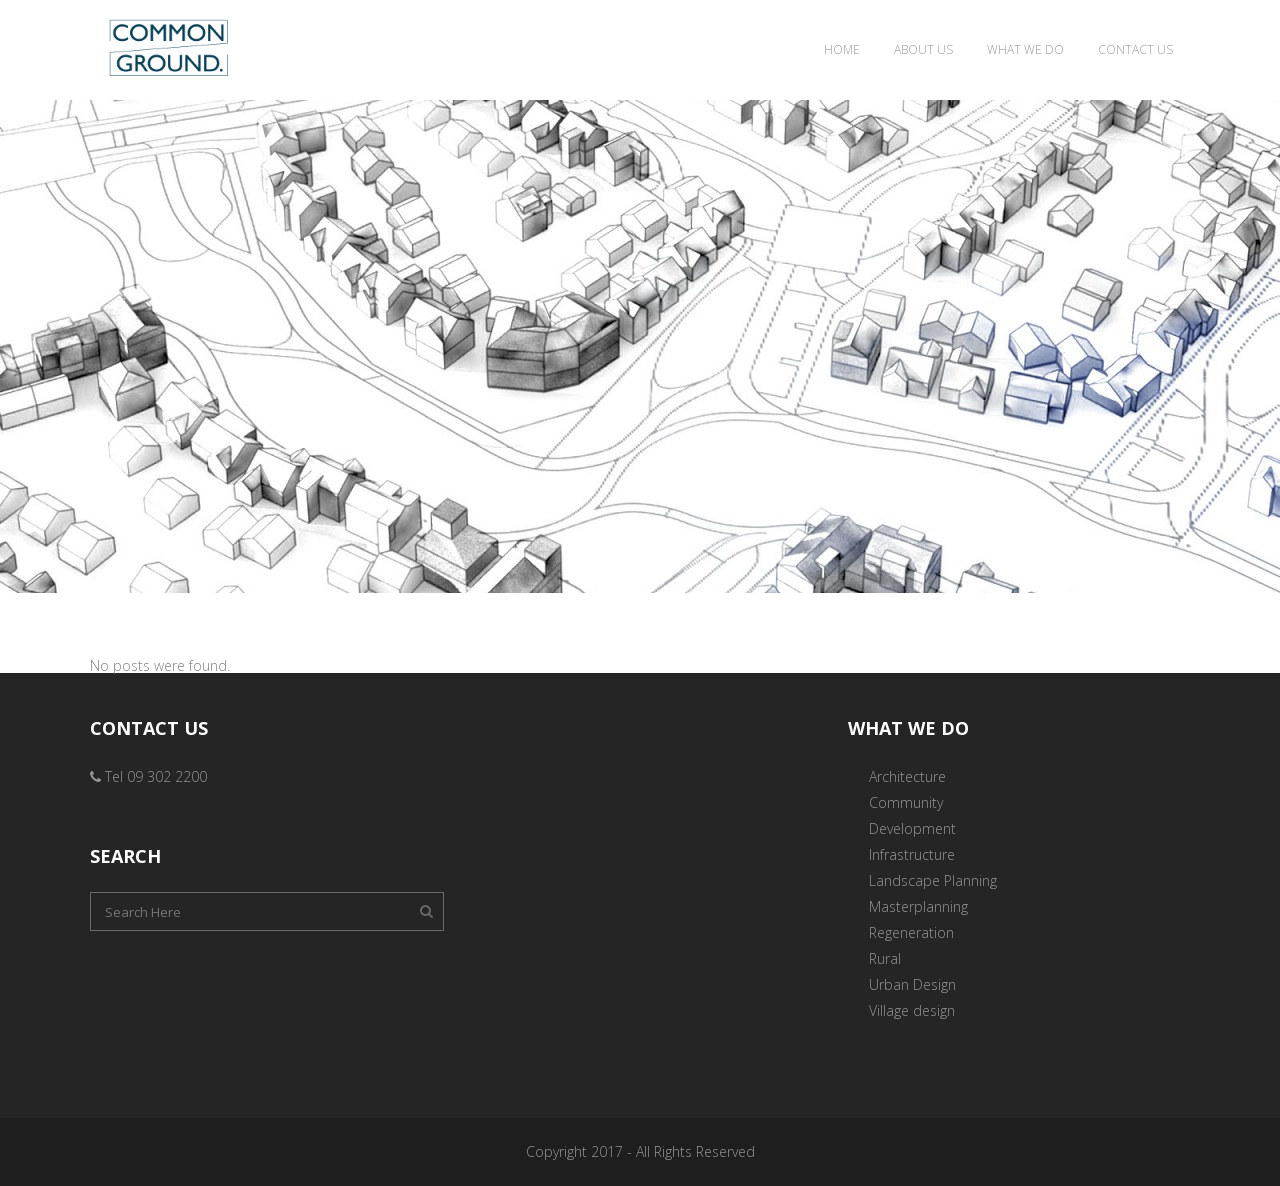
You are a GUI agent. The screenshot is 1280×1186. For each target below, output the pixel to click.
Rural (885, 958)
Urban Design (912, 984)
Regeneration (911, 932)
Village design (912, 1010)
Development (912, 828)
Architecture (907, 776)
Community (906, 802)
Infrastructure (912, 854)
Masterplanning (918, 906)
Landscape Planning (933, 880)
